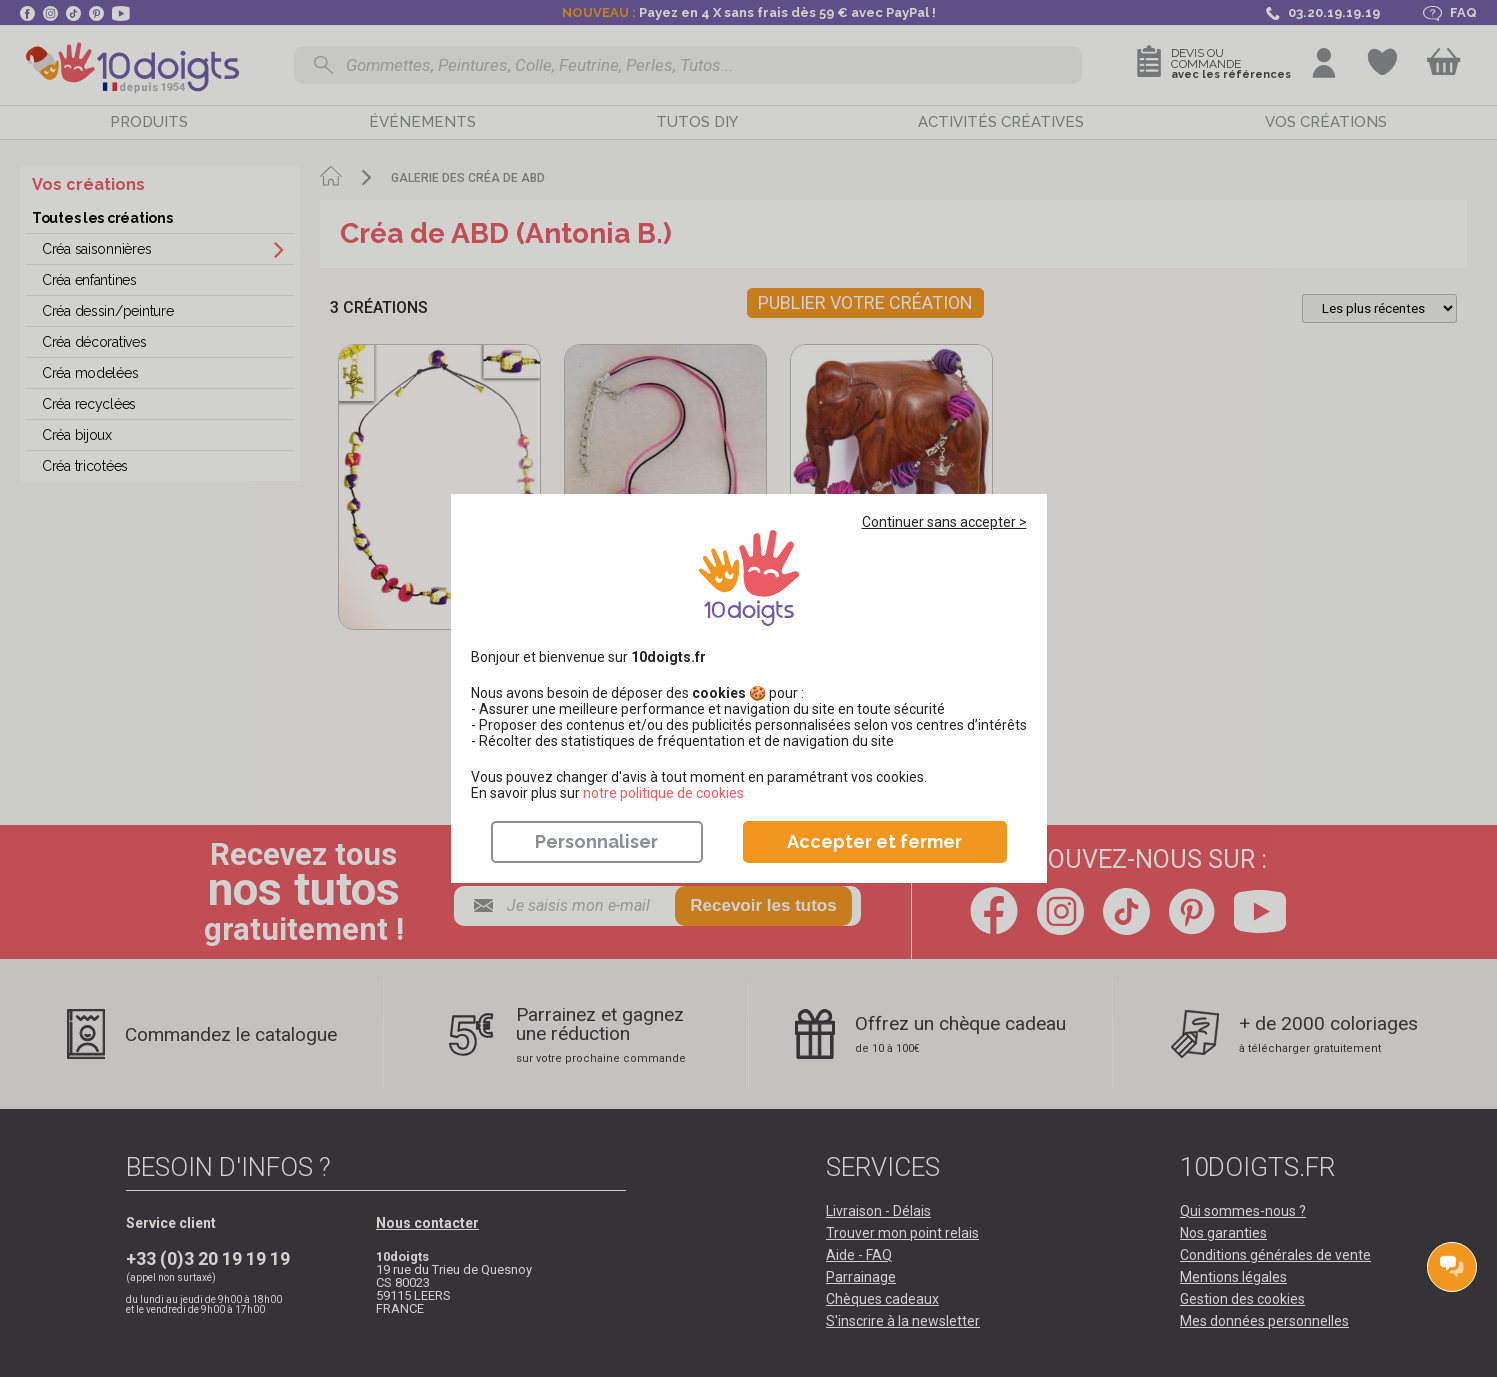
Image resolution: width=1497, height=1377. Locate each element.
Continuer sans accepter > (944, 522)
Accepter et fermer (874, 841)
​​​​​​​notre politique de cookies (663, 793)
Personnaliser (596, 841)
